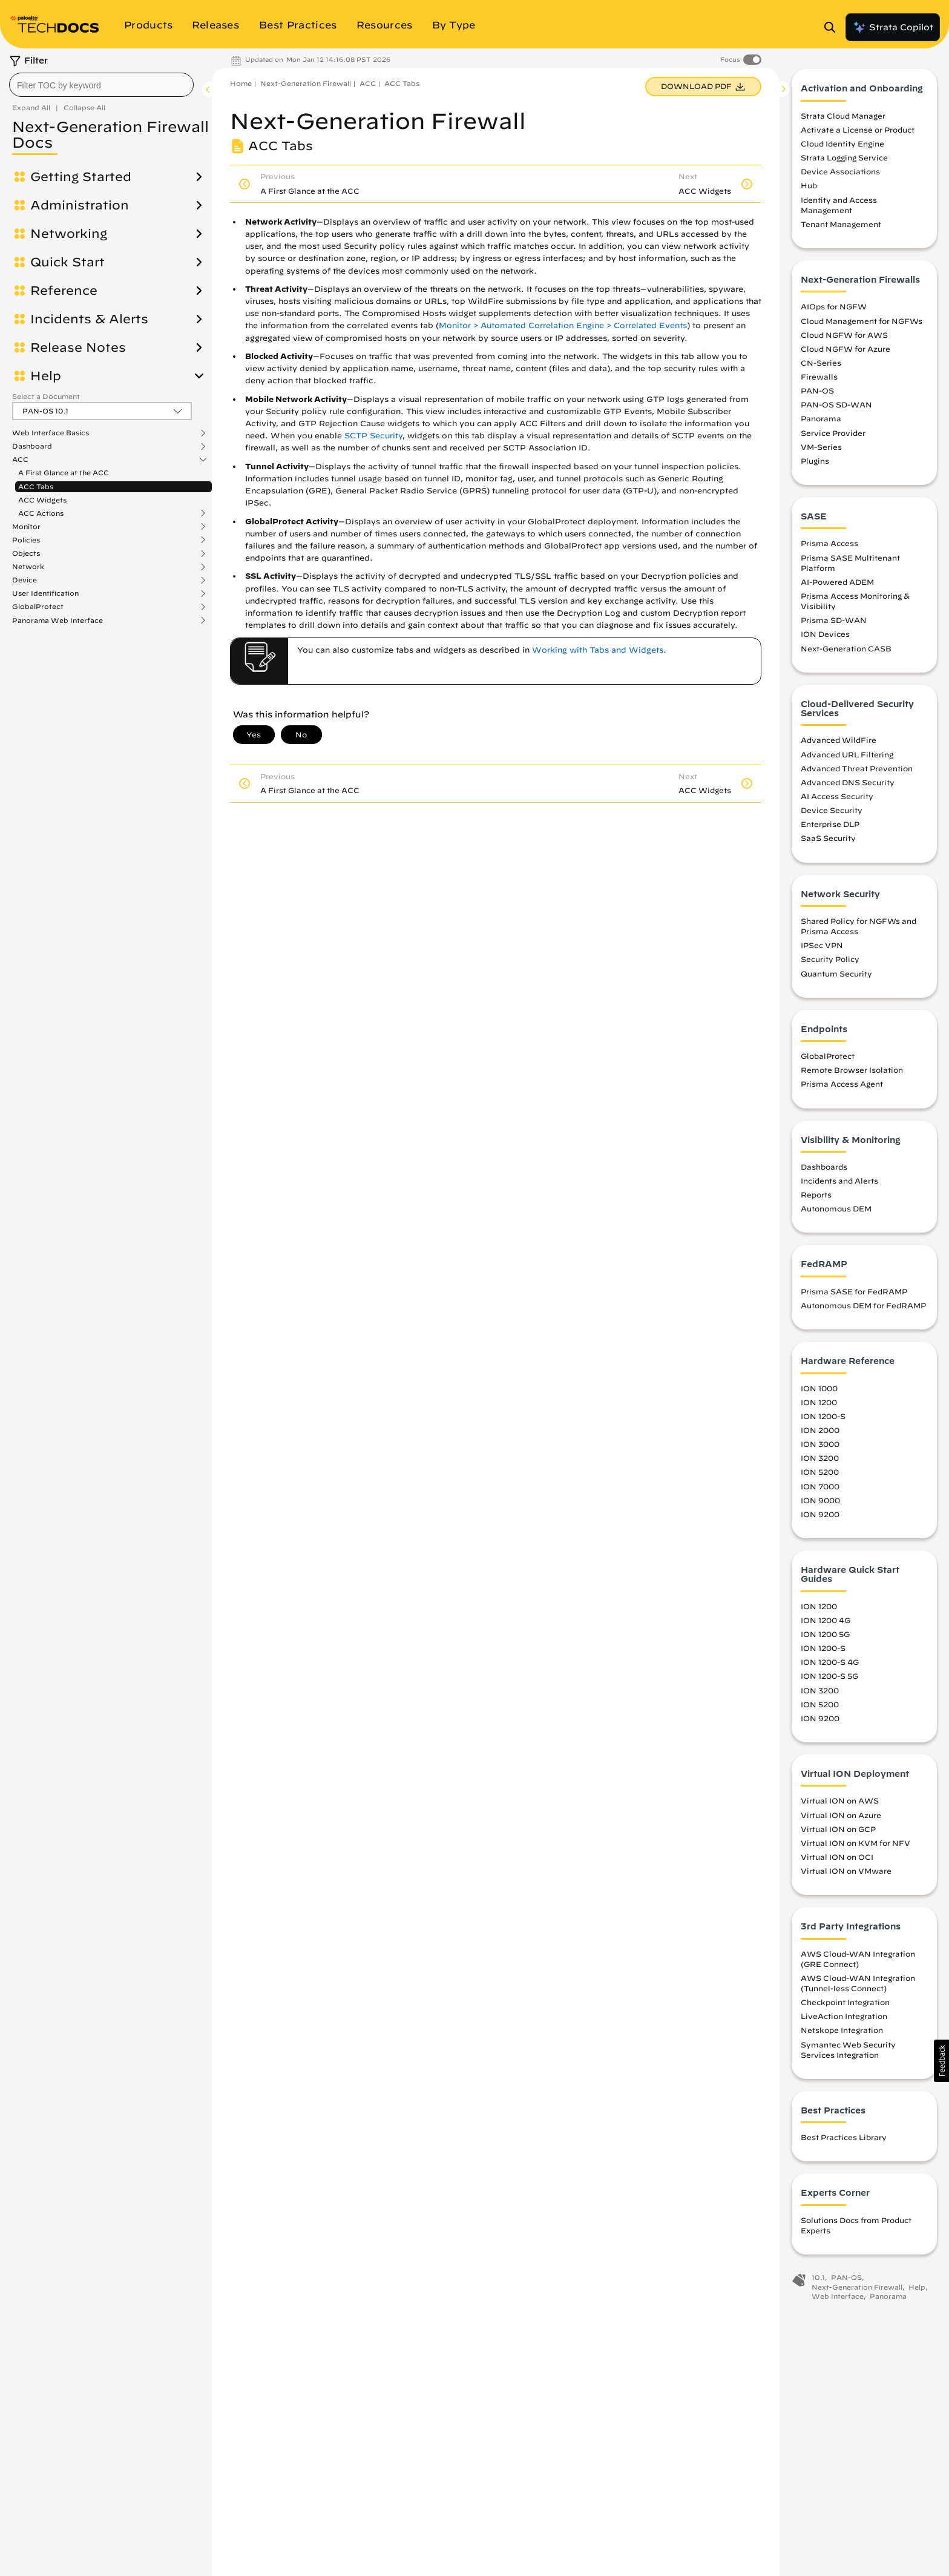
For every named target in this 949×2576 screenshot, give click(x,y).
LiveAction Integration (844, 2019)
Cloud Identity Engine (842, 147)
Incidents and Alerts (839, 1184)
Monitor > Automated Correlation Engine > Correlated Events (563, 325)
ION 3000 (820, 1447)
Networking (68, 233)
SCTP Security (373, 435)
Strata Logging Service (844, 161)
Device (24, 580)
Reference (63, 290)
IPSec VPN (822, 948)
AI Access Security (837, 800)
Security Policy (830, 962)
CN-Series (821, 366)
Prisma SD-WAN (834, 623)
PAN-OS (817, 394)
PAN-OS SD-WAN (836, 408)
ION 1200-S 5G (829, 1679)
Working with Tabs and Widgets (597, 649)
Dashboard (32, 446)
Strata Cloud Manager (843, 118)
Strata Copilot (892, 27)
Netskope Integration (842, 2033)
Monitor (26, 526)
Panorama (821, 422)
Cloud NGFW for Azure (845, 352)
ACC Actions (41, 513)
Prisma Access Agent (842, 1087)
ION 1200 (819, 1405)
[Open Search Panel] (833, 27)
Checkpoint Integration (845, 2005)
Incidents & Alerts (89, 319)
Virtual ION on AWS (840, 1804)
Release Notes (78, 347)
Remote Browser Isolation (852, 1073)
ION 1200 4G (825, 1623)
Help (45, 376)
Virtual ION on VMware (846, 1874)
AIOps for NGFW (834, 310)
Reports (816, 1198)
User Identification (45, 593)
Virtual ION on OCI (837, 1860)
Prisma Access (829, 546)
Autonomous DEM (836, 1212)
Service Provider (833, 436)
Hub (809, 189)
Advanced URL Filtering (847, 757)
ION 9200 (820, 1517)
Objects (26, 553)
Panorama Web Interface (57, 620)
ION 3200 (820, 1461)
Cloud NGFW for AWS (844, 338)
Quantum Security (836, 976)
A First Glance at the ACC (63, 472)
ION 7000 (820, 1489)
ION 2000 (820, 1433)
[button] (941, 2061)
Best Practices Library (844, 2140)
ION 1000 (819, 1391)
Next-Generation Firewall (305, 83)
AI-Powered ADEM (837, 585)
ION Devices (825, 637)
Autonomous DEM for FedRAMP (863, 1309)
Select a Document (46, 396)
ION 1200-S (823, 1419)
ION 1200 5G (825, 1637)
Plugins (815, 464)
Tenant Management (841, 227)
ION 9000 (820, 1503)
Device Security (831, 813)
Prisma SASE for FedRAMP (854, 1295)
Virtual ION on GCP (838, 1832)
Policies (26, 540)
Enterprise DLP (830, 827)
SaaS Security (828, 841)
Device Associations (840, 175)
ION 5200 (820, 1475)
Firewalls (819, 380)
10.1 (818, 2281)
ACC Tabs (35, 486)
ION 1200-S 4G (830, 1665)
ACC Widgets (42, 500)
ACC (20, 459)
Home (241, 83)
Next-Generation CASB (846, 651)
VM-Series (821, 450)
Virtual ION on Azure (841, 1818)
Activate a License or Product (858, 133)
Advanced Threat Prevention (857, 771)
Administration (79, 205)
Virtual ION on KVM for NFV (855, 1846)
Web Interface (838, 2300)
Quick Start (67, 262)
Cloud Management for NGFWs (861, 324)
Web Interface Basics (50, 432)
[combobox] (101, 85)
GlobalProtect (38, 606)
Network (28, 566)
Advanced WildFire (838, 743)
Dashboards (824, 1170)
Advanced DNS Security (848, 786)
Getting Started (80, 176)
